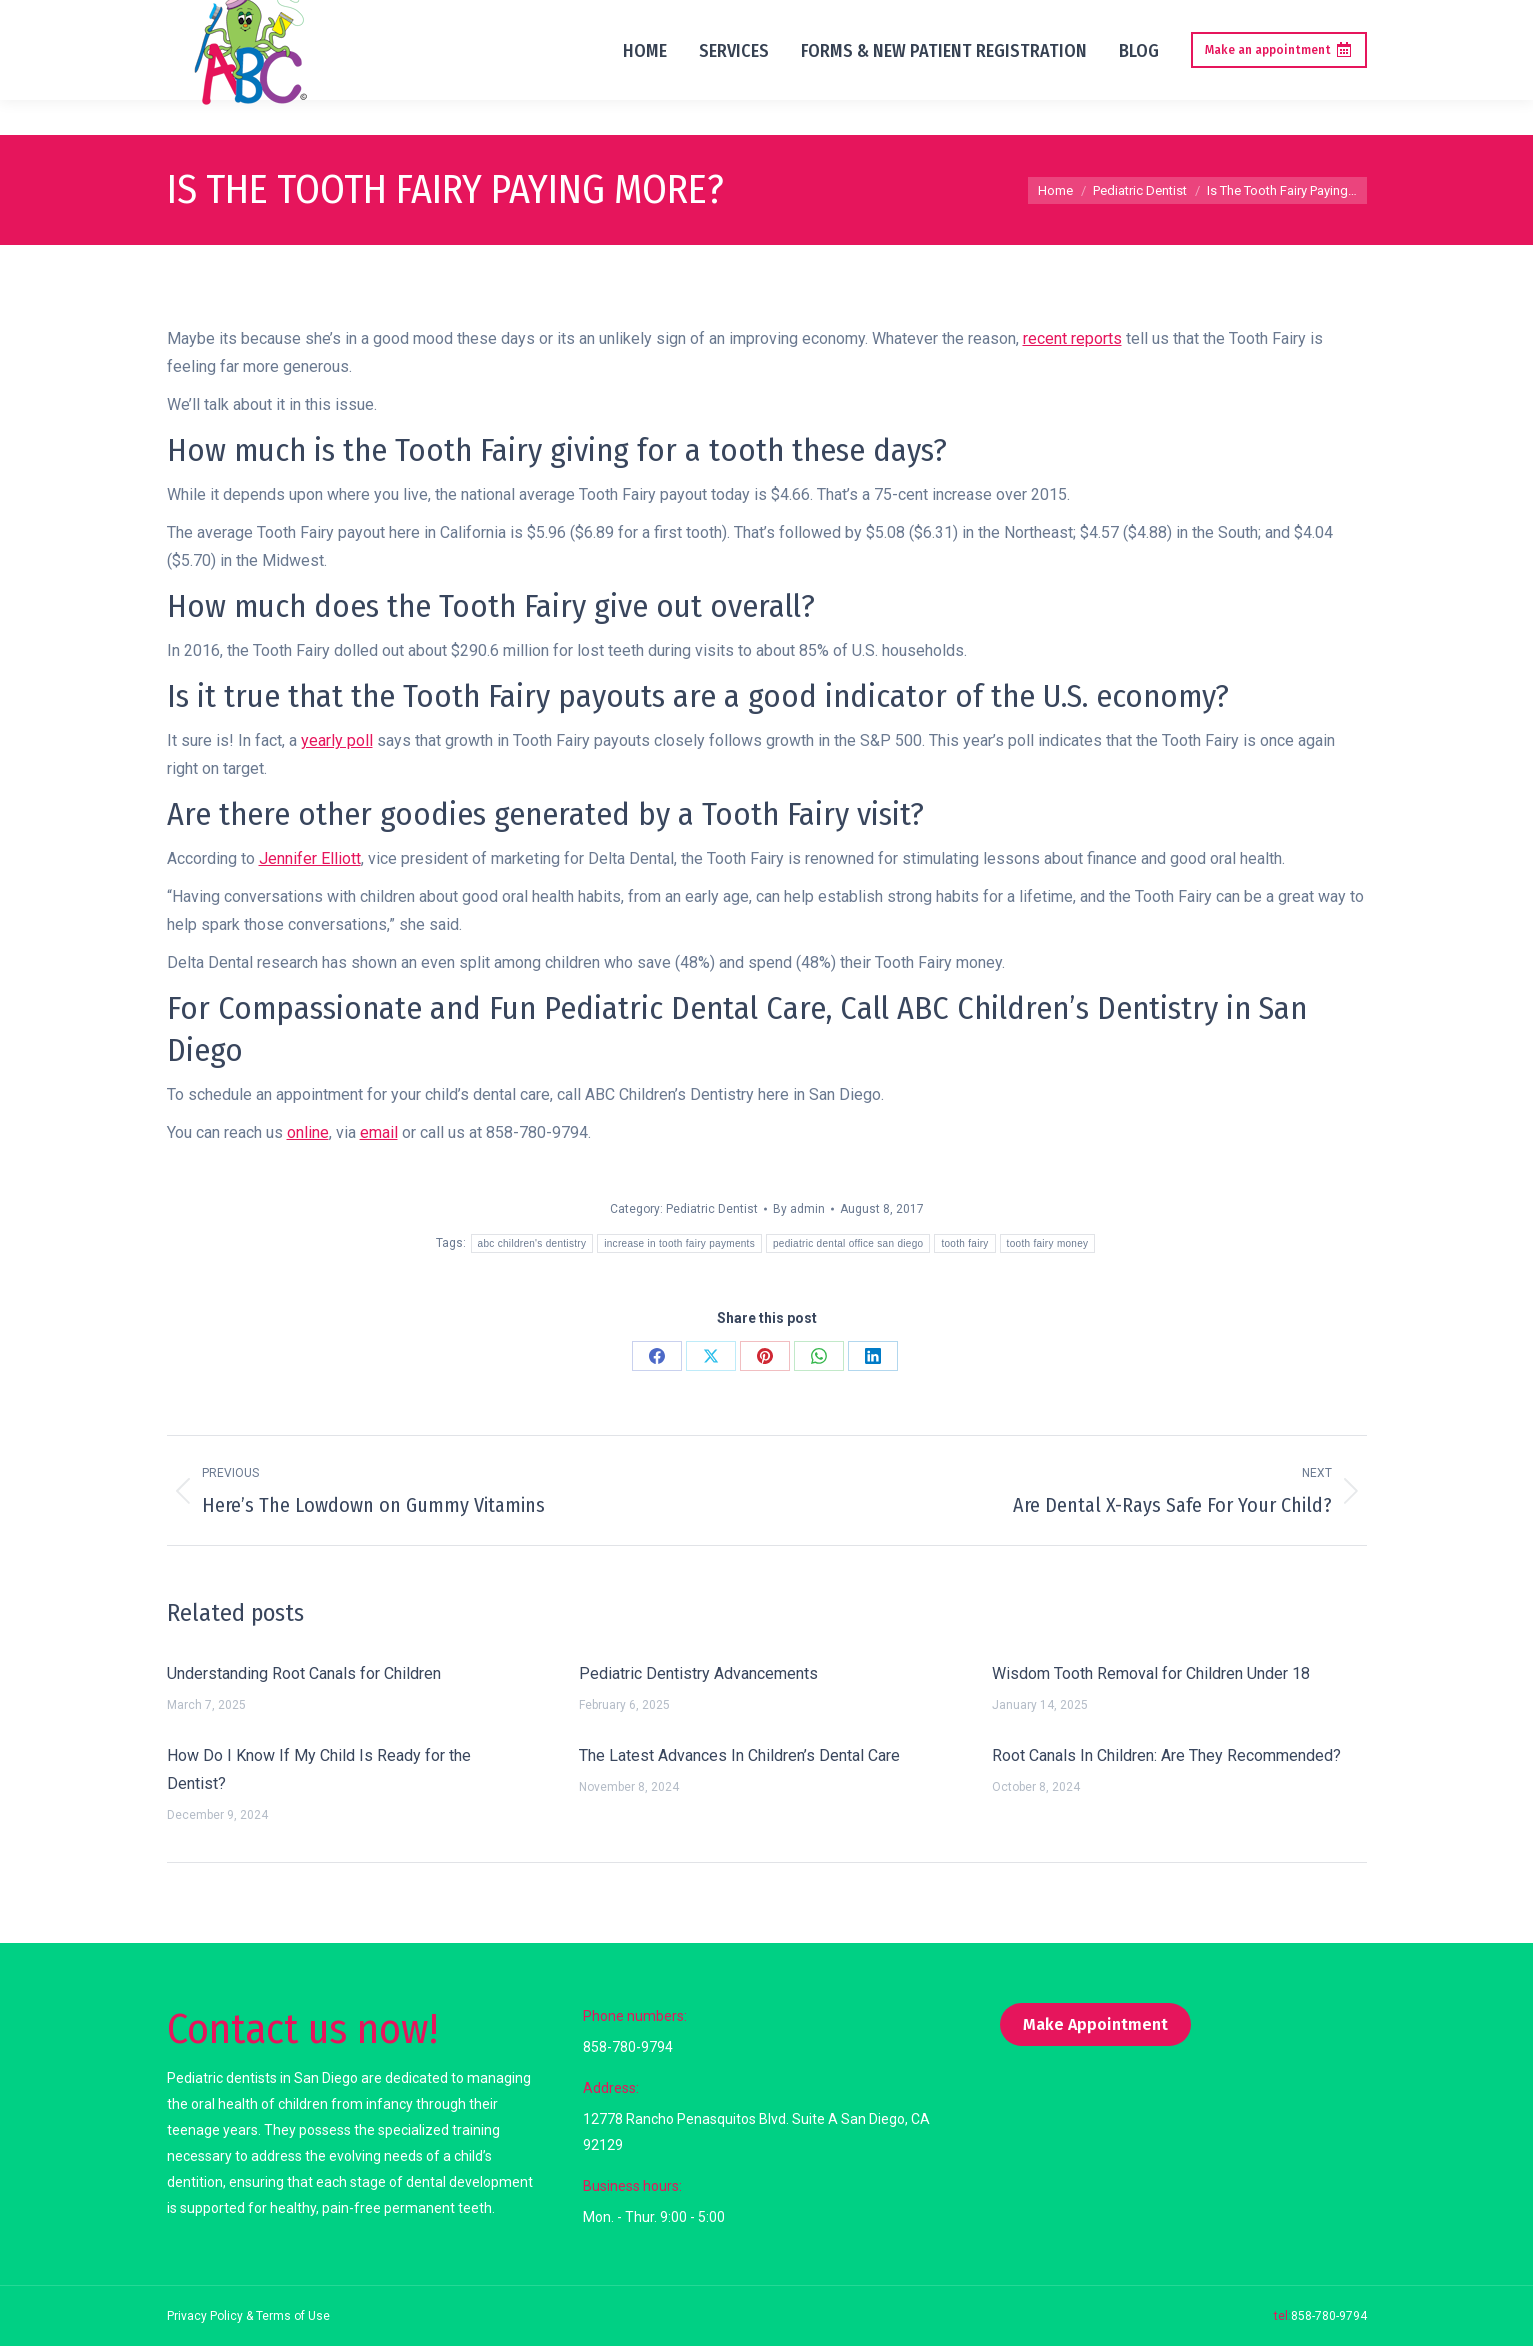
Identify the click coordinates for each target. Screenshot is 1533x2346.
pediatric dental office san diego (848, 1243)
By (799, 1209)
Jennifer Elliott (310, 858)
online (308, 1132)
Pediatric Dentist (712, 1209)
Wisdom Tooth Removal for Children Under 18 (1151, 1673)
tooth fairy (964, 1243)
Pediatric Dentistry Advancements (698, 1673)
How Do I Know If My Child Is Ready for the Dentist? (319, 1769)
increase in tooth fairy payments (679, 1243)
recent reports (1072, 338)
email (379, 1132)
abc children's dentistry (532, 1243)
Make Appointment (1095, 2024)
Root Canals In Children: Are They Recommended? (1166, 1755)
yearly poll (337, 740)
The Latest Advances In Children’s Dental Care (739, 1755)
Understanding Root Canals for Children (304, 1673)
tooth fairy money (1048, 1243)
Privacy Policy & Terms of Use (248, 2316)
